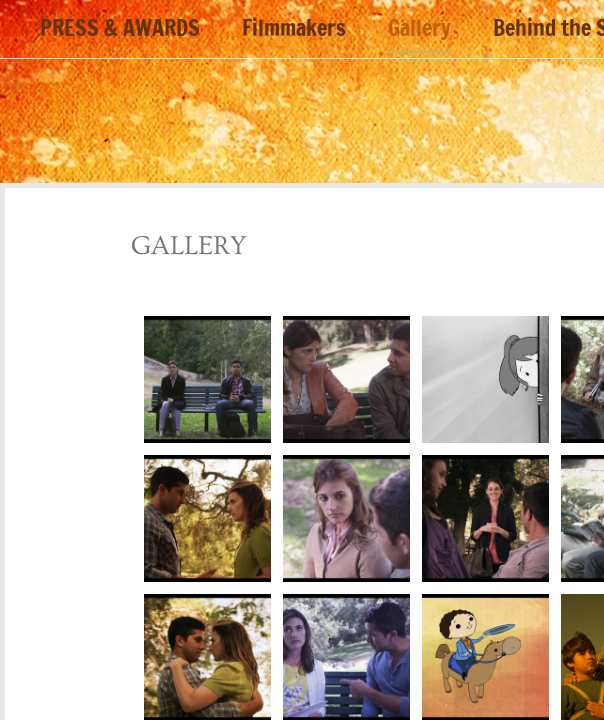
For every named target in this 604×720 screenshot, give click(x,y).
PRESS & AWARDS (120, 29)
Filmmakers (294, 29)
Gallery (419, 29)
